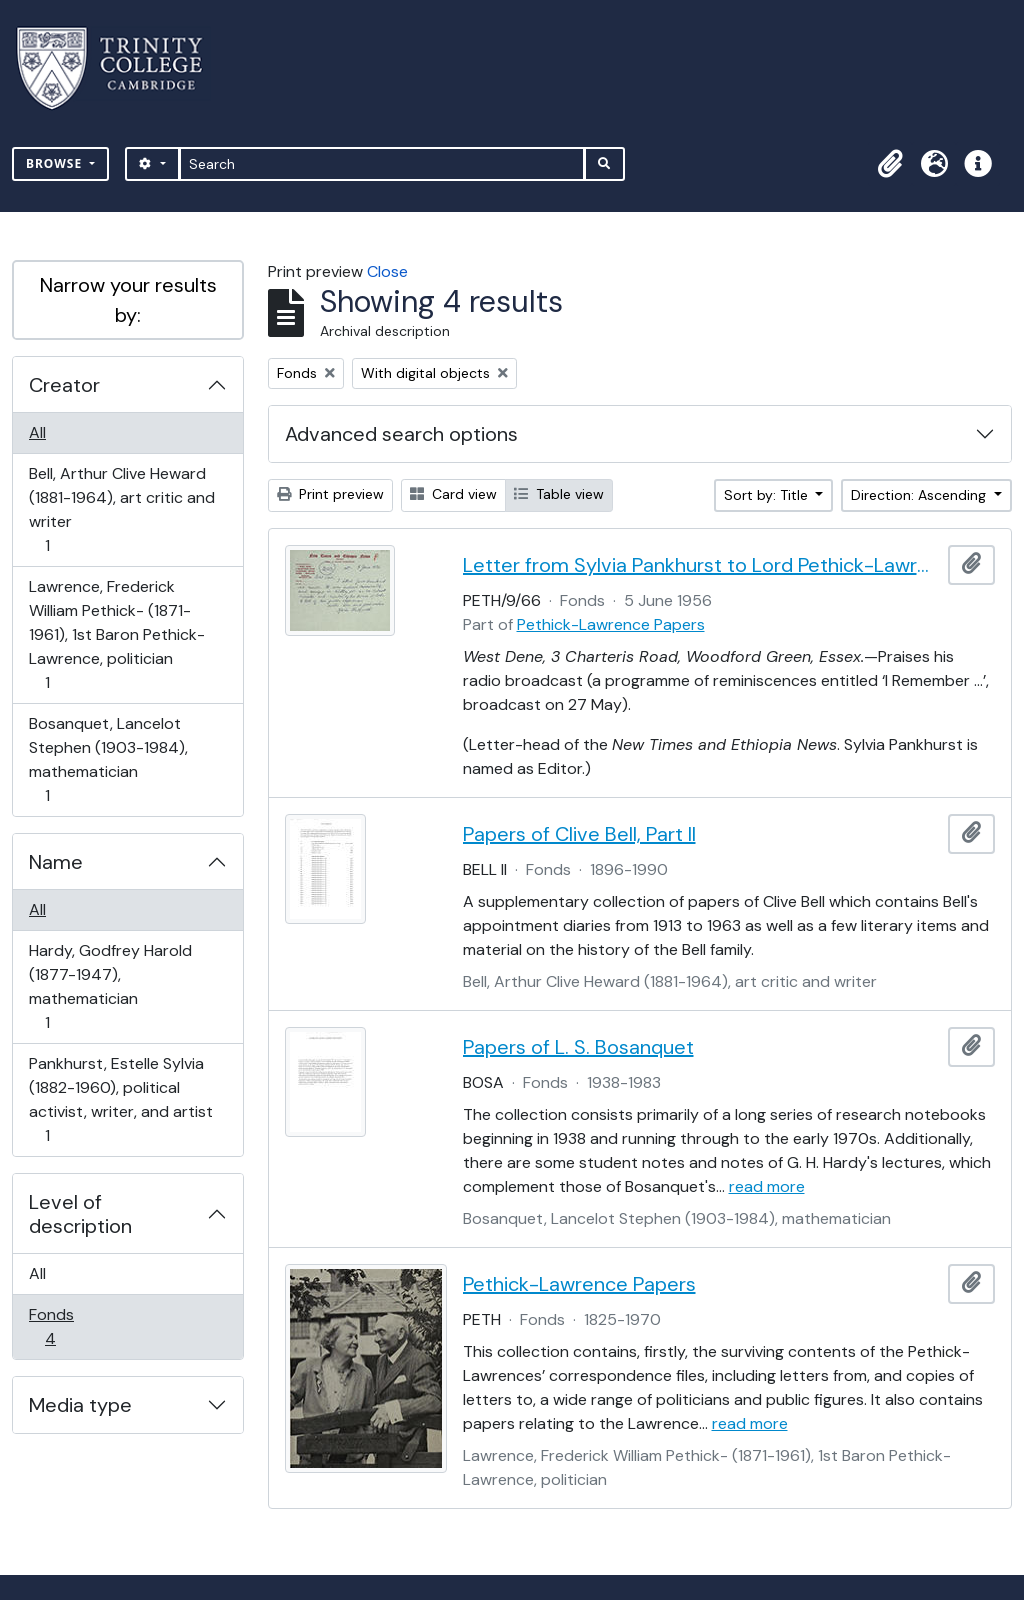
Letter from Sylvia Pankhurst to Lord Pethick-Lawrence (702, 565)
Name (56, 862)
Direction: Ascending (920, 495)
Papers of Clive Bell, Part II (579, 834)
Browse (56, 163)
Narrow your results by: (128, 300)
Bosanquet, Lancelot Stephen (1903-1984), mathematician (108, 759)
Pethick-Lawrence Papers (611, 624)
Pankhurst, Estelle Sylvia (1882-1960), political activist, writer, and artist (120, 1099)
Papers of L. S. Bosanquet (578, 1047)
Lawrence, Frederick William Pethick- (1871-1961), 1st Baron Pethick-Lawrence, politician (116, 634)
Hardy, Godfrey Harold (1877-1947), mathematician (110, 986)
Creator (64, 385)
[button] (890, 164)
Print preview (330, 494)
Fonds (64, 1326)
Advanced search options (401, 434)
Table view (559, 494)
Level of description (80, 1214)
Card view (453, 494)
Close (387, 271)
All (37, 432)
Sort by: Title (768, 495)
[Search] (382, 164)
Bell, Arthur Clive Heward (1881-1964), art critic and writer (121, 509)
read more (767, 1186)
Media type (80, 1405)
